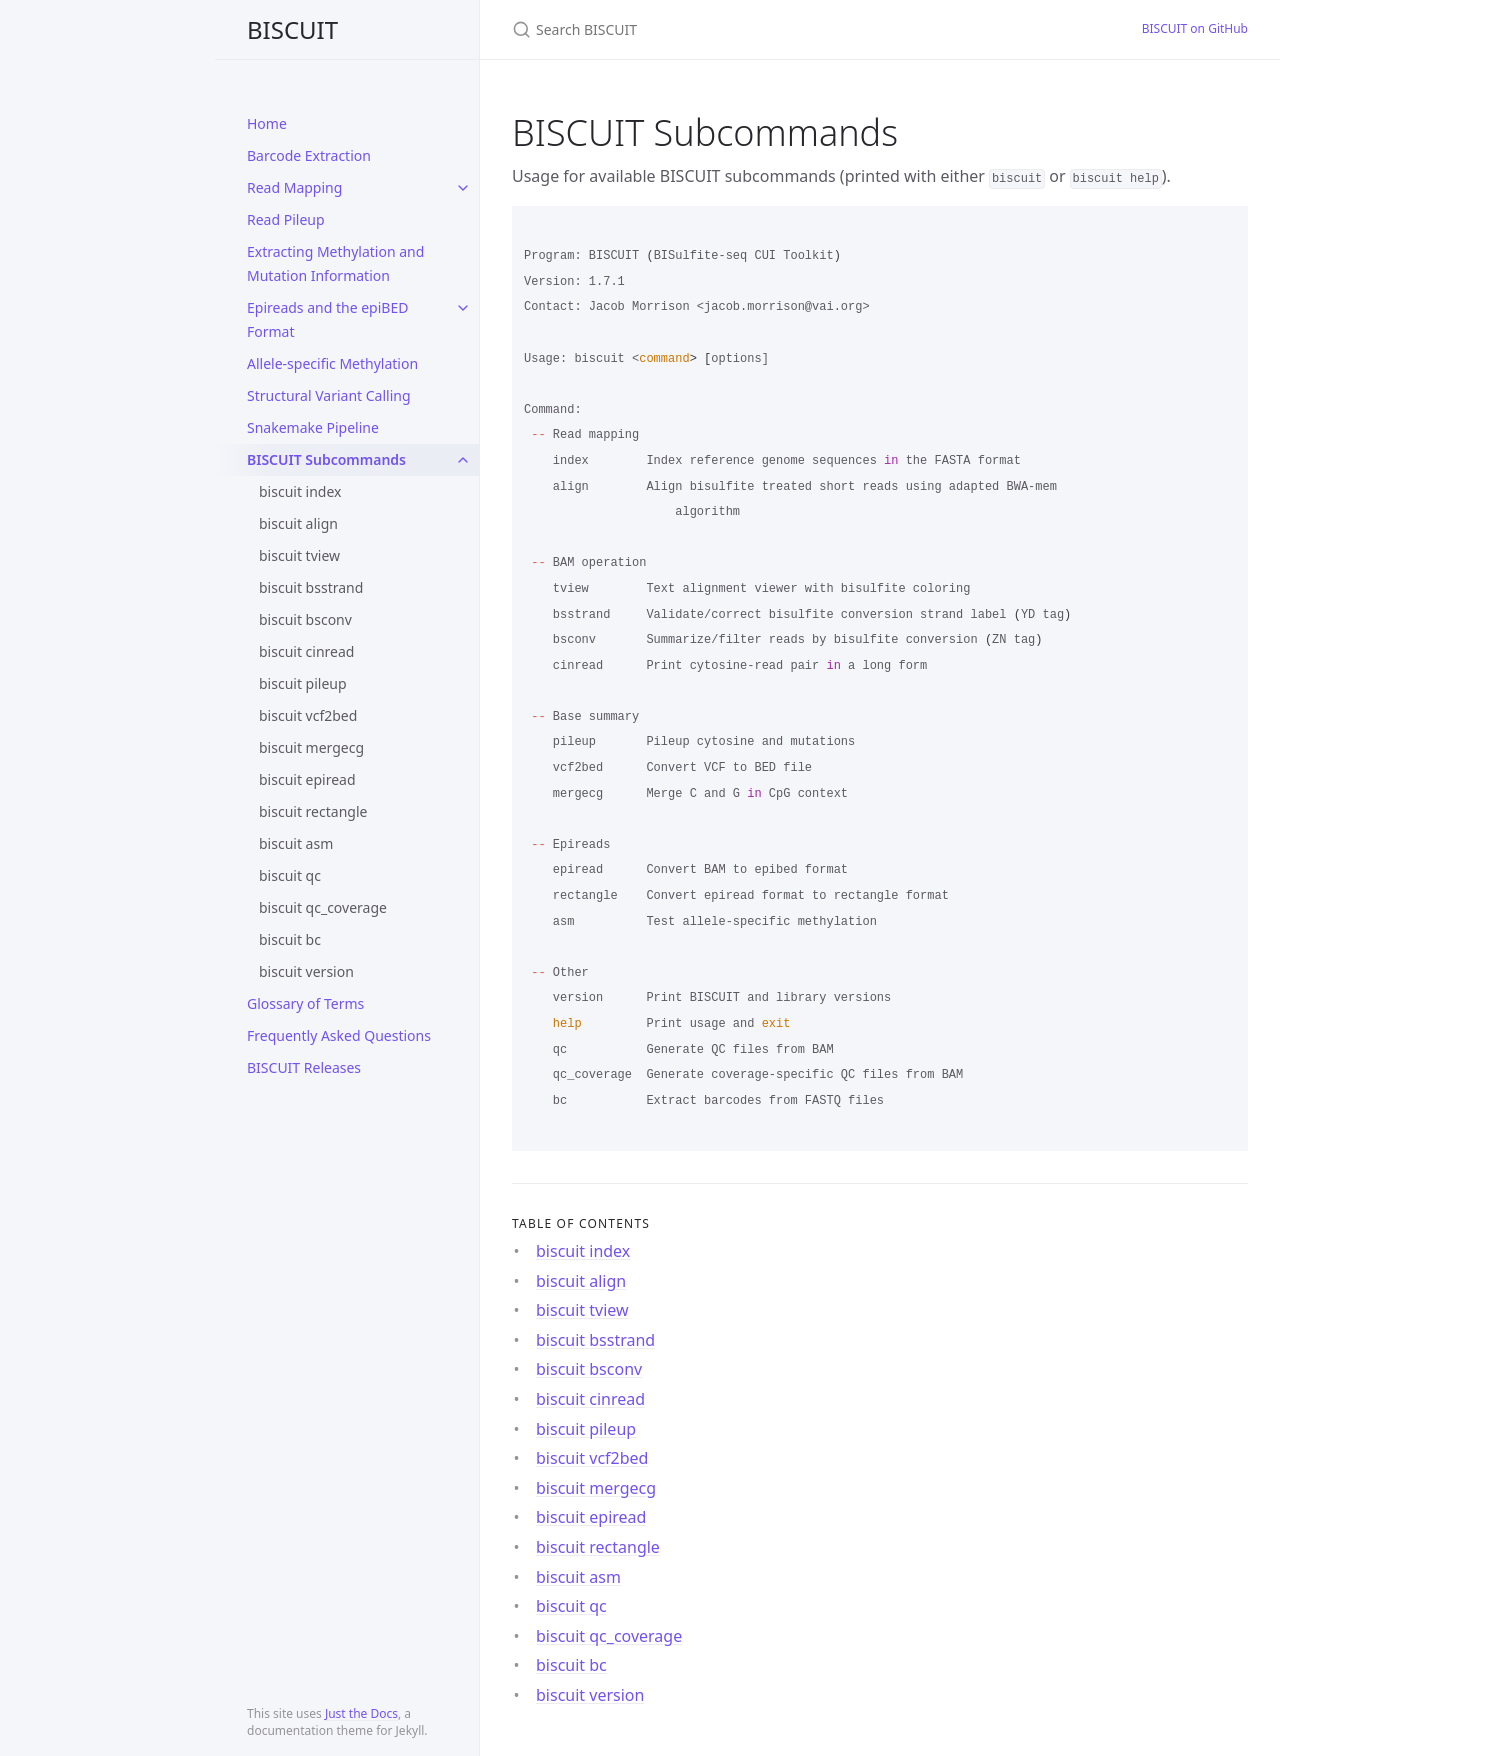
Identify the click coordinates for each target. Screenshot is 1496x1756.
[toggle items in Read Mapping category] (463, 188)
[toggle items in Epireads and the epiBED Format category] (463, 308)
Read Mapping (294, 187)
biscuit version (306, 971)
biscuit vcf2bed (308, 715)
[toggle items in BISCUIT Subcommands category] (463, 460)
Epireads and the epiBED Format (327, 319)
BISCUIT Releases (304, 1067)
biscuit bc (290, 939)
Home (267, 123)
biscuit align (298, 523)
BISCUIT (292, 29)
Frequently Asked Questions (339, 1035)
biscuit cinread (306, 651)
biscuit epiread (307, 779)
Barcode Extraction (309, 155)
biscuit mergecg (311, 747)
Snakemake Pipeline (313, 427)
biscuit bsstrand (311, 587)
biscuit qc (290, 875)
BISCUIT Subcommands (326, 459)
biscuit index (300, 491)
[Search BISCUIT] (748, 29)
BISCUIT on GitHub (1195, 28)
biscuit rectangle (313, 811)
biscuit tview (299, 555)
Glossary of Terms (305, 1003)
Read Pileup (286, 219)
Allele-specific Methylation (332, 363)
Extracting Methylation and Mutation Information (335, 263)
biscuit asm (296, 843)
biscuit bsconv (305, 619)
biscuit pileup (303, 683)
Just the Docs (361, 1713)
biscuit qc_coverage (323, 907)
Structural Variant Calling (329, 395)
